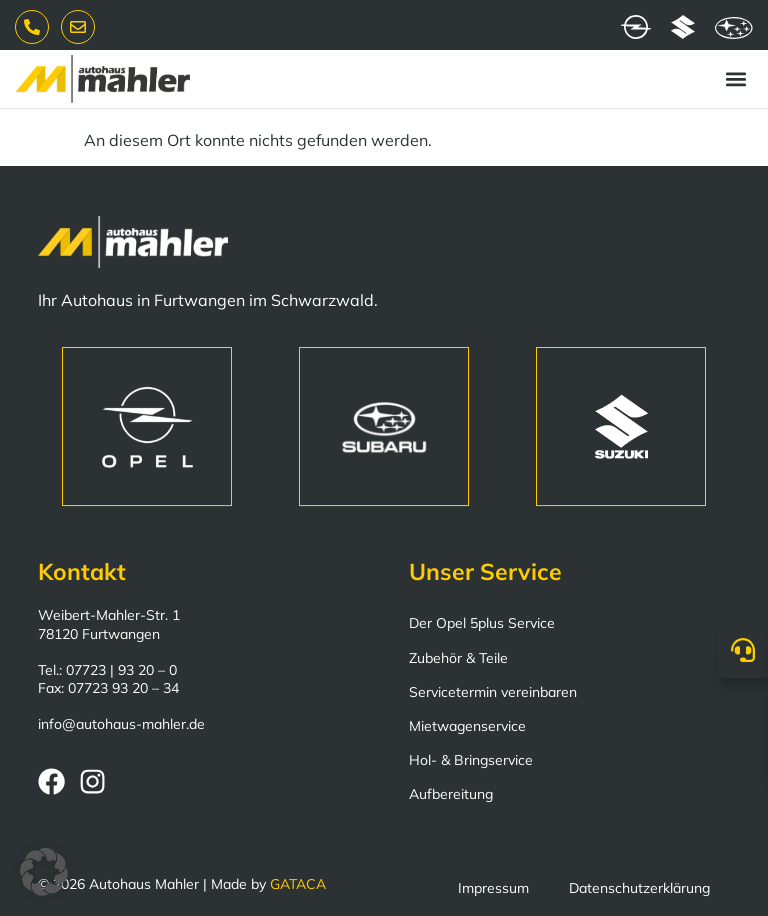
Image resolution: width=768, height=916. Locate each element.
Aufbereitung (451, 794)
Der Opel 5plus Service (482, 623)
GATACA (298, 884)
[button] (736, 79)
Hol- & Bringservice (471, 760)
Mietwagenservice (467, 726)
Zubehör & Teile (458, 658)
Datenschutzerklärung (639, 888)
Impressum (493, 888)
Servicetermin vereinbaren (493, 692)
